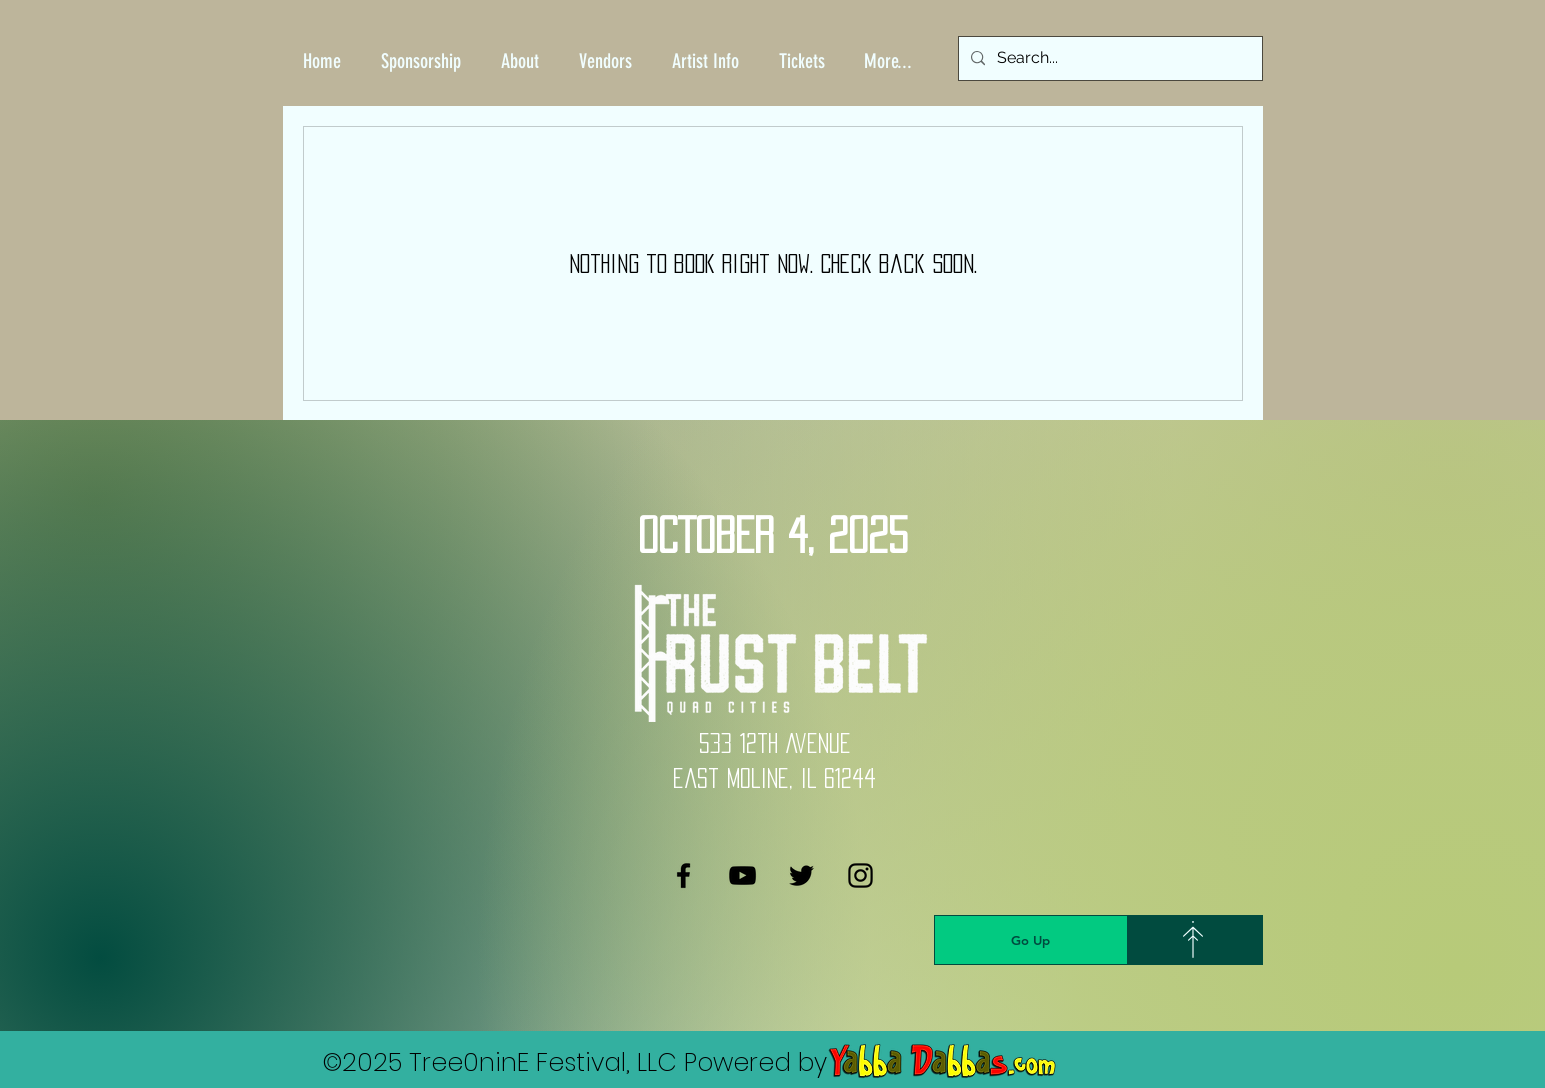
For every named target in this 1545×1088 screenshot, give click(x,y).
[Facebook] (683, 875)
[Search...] (1108, 58)
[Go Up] (1031, 940)
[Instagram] (860, 875)
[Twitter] (801, 875)
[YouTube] (742, 875)
